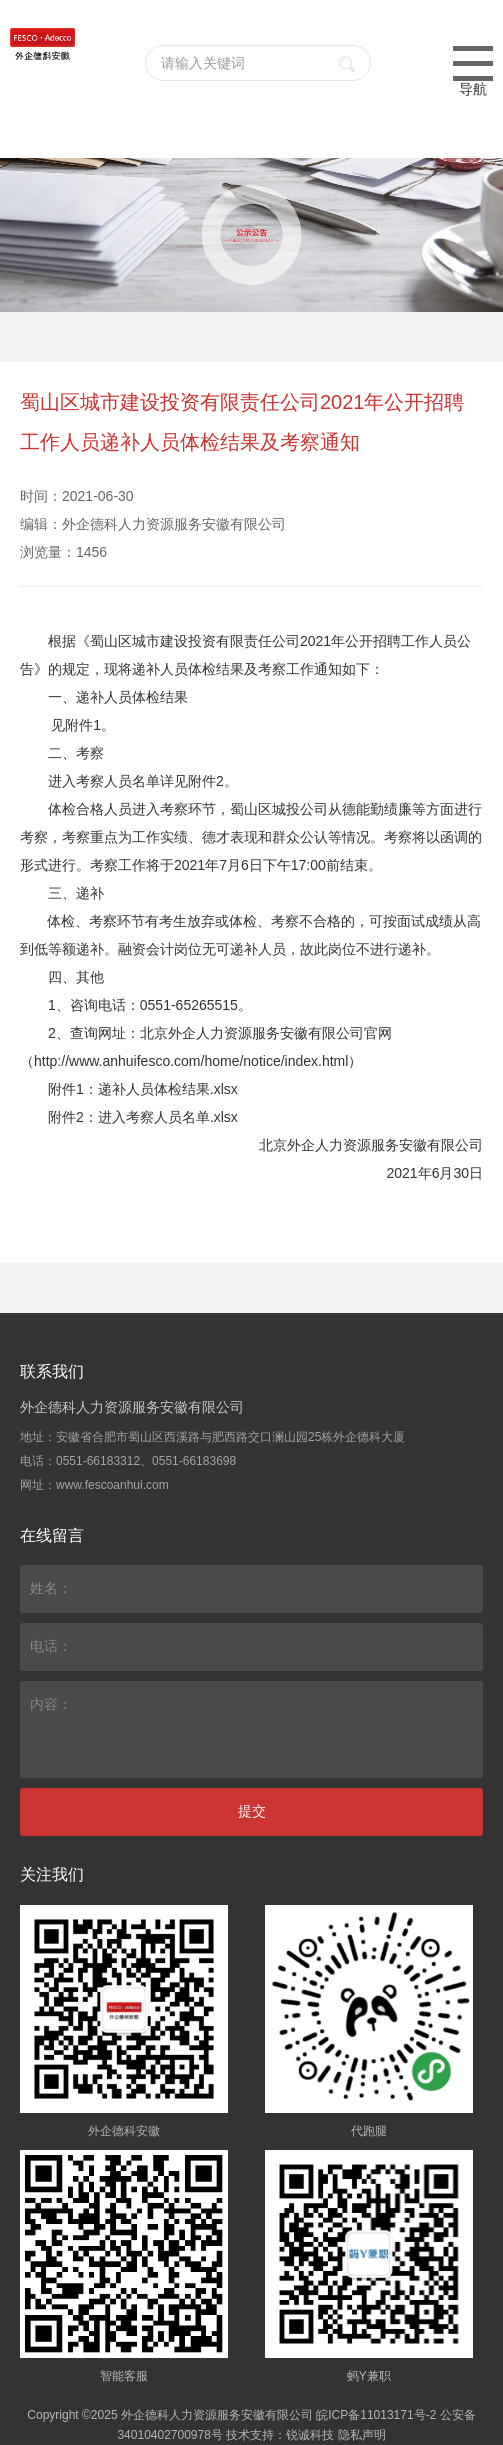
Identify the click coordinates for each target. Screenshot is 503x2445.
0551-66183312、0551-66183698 (146, 1461)
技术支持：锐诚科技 (280, 2435)
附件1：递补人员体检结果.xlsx (143, 1089)
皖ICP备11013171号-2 (376, 2415)
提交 (252, 1811)
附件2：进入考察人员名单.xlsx (143, 1117)
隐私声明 (362, 2435)
